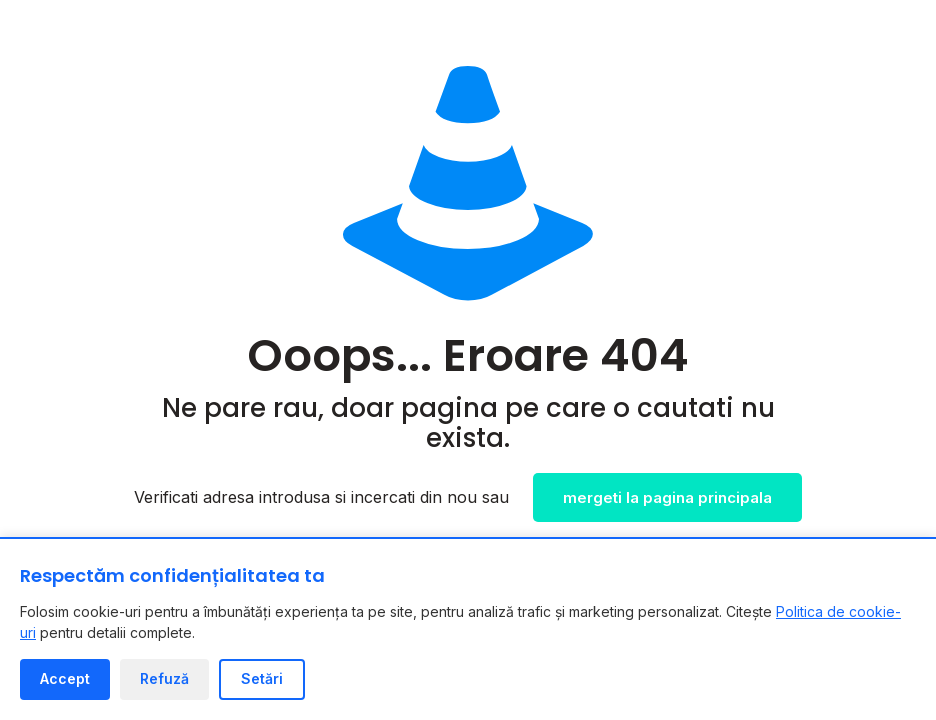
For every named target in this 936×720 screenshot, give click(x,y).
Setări (262, 678)
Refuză (164, 678)
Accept (65, 678)
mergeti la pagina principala (667, 497)
